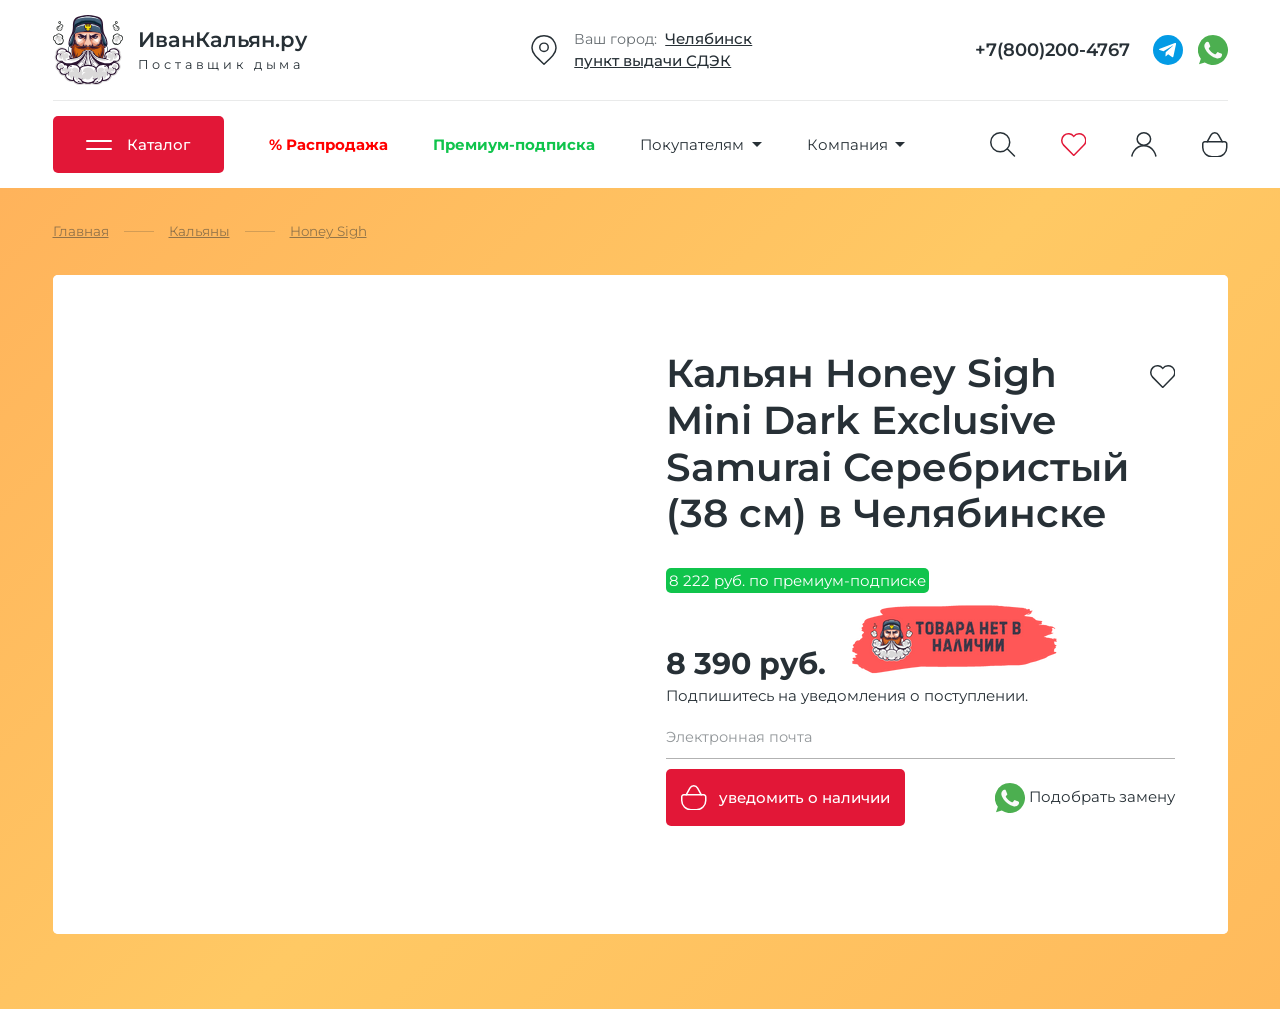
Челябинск (708, 38)
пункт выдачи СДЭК (652, 60)
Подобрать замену (1085, 798)
